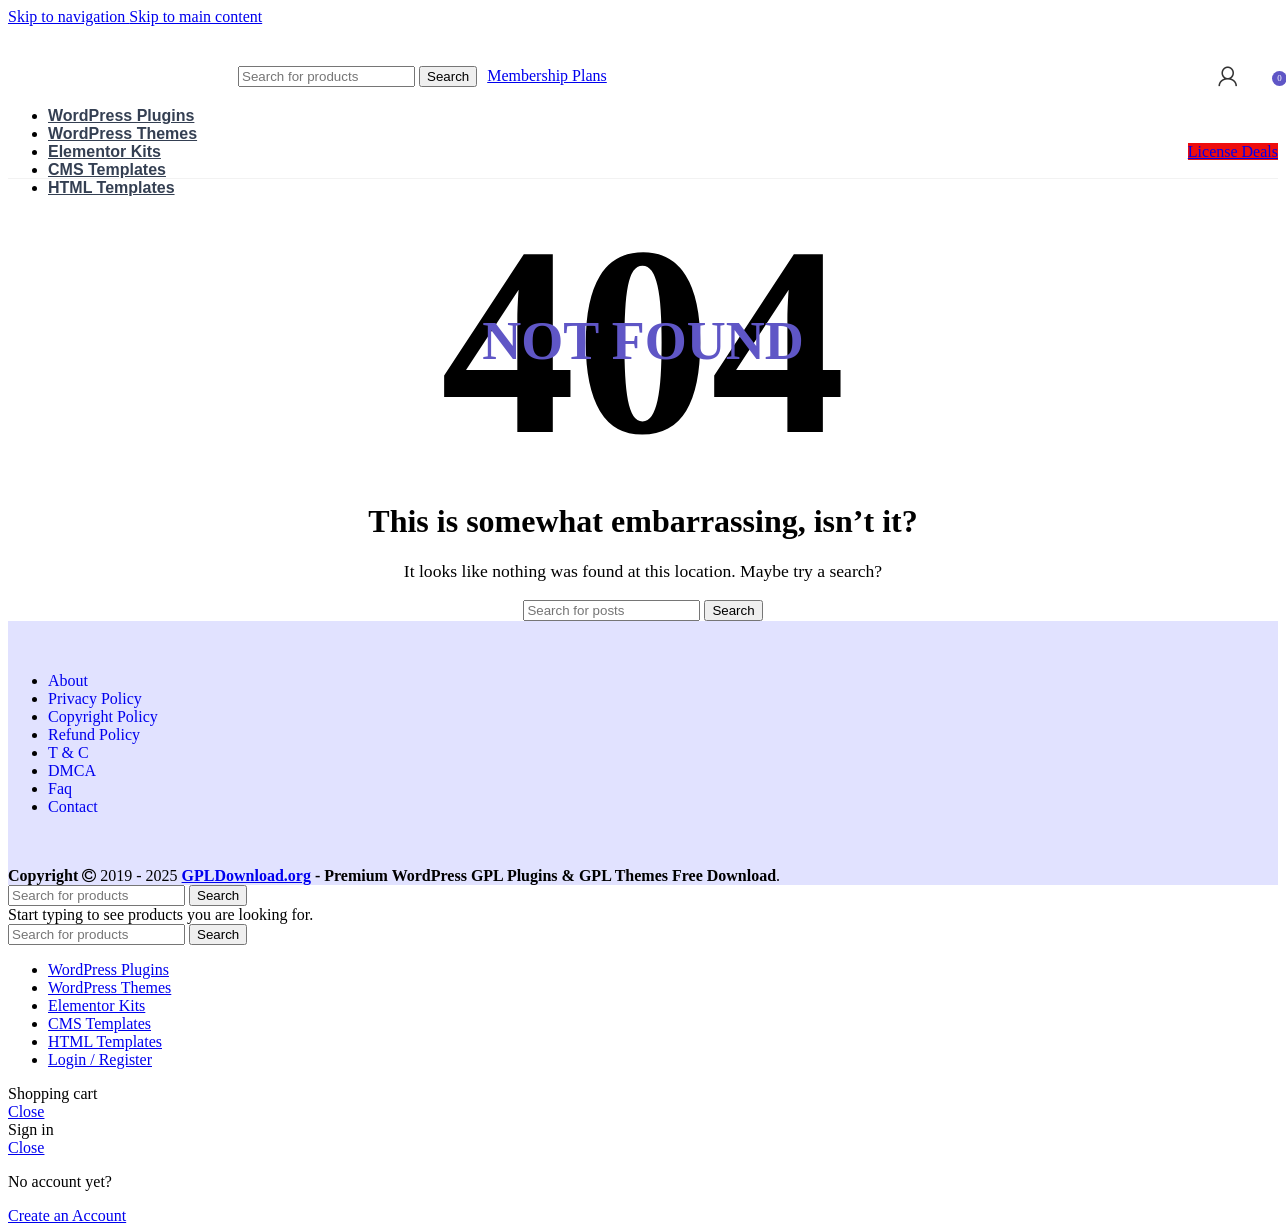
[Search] (326, 76)
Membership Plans (547, 75)
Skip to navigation (68, 16)
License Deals (1233, 151)
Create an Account (67, 1215)
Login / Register (100, 1059)
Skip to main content (195, 16)
